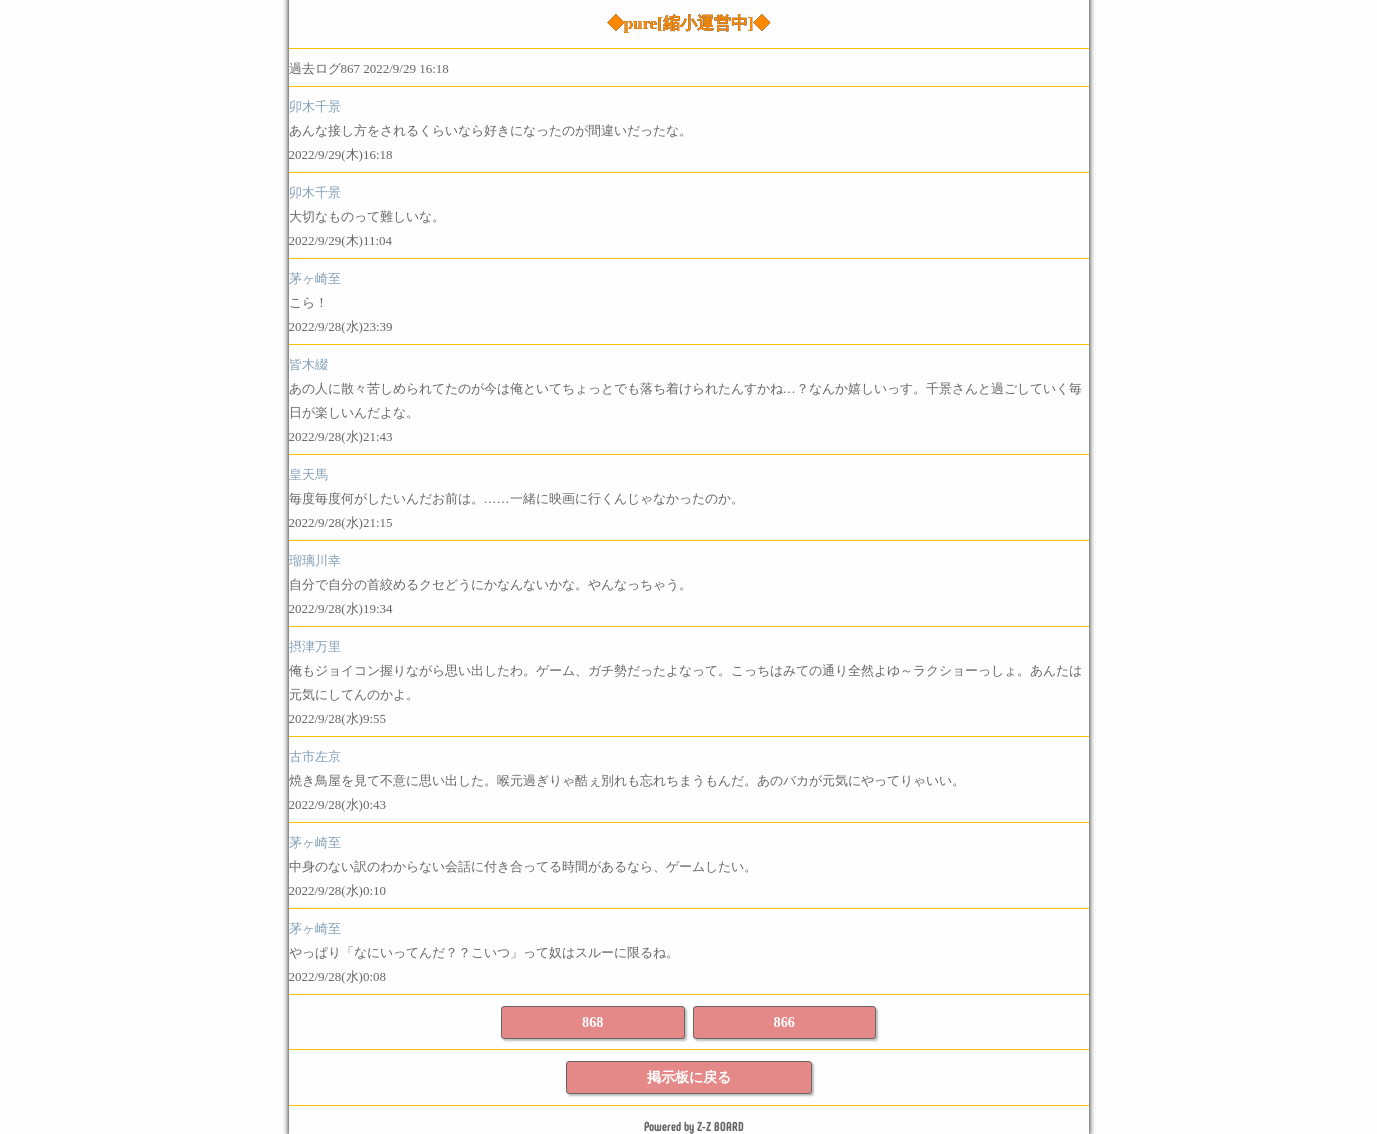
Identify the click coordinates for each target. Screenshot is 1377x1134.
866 (784, 1022)
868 (592, 1022)
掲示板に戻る (689, 1077)
